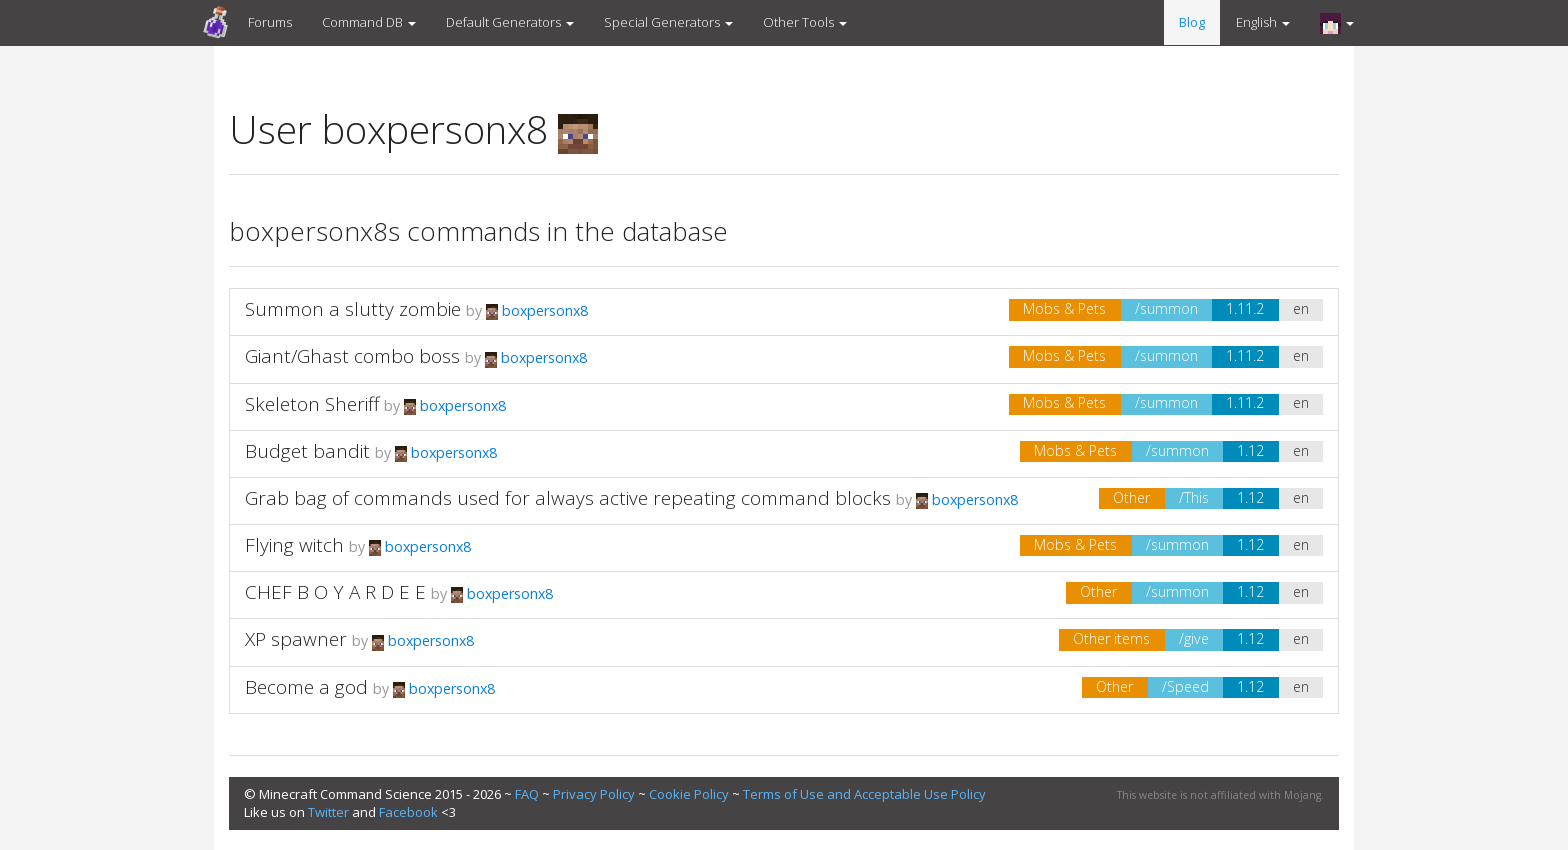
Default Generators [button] (510, 22)
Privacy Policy (594, 794)
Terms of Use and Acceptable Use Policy (864, 794)
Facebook (408, 812)
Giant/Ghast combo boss (352, 356)
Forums (270, 22)
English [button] (1263, 22)
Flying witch (294, 545)
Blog (1192, 22)
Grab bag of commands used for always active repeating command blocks (568, 498)
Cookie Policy (689, 794)
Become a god (306, 687)
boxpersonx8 (537, 310)
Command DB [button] (369, 22)
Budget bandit (307, 451)
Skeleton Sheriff (312, 404)
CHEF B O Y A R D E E (335, 592)
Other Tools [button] (805, 22)
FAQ (527, 794)
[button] (1337, 23)
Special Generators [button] (668, 22)
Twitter (328, 812)
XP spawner (296, 639)
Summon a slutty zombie (353, 309)
